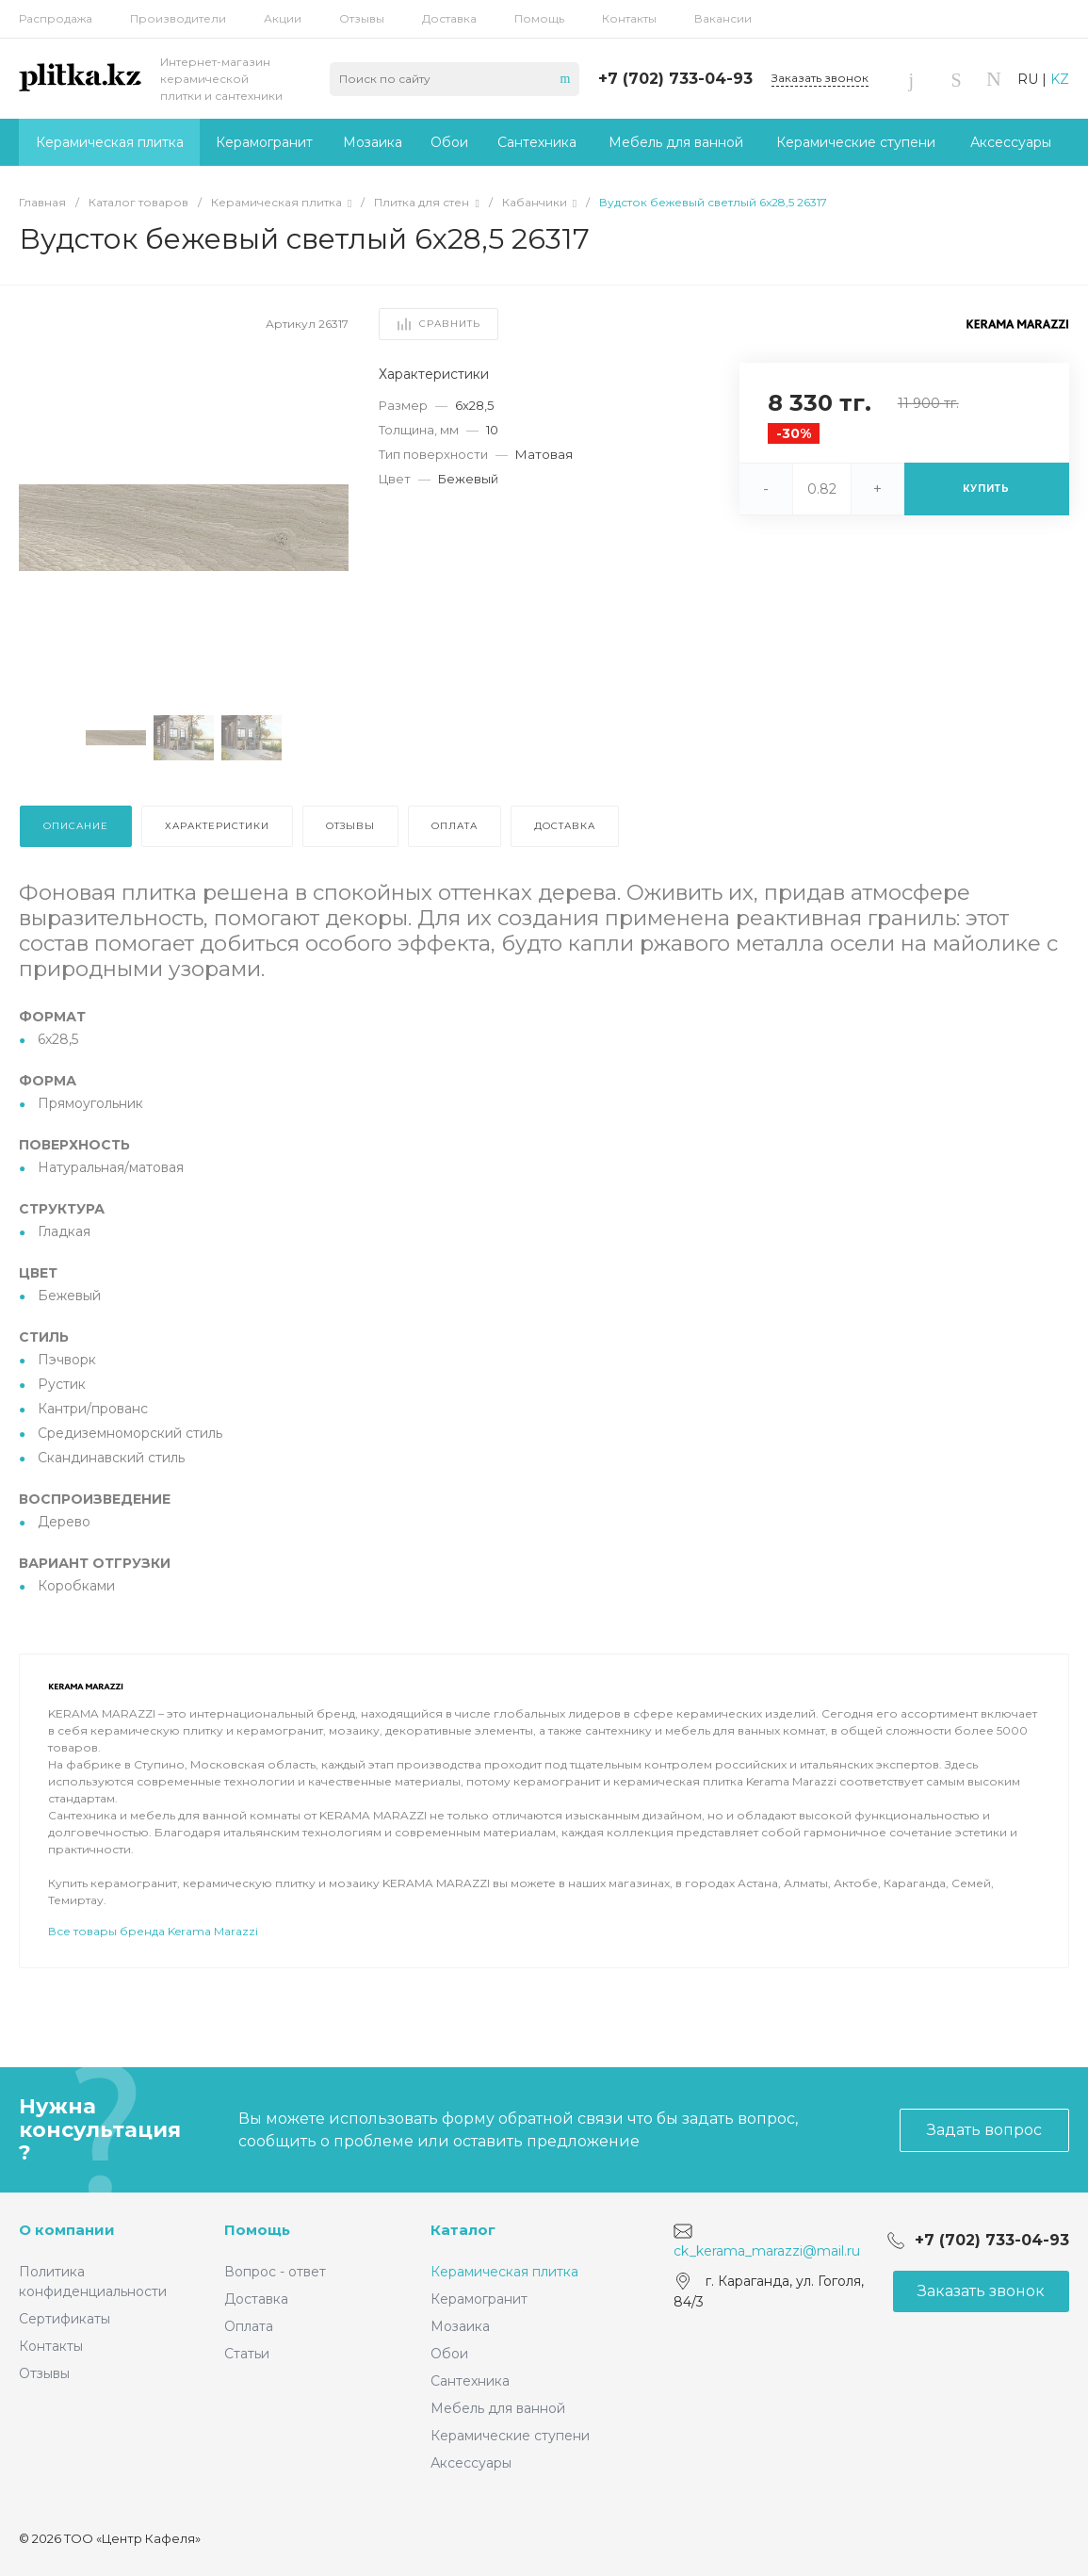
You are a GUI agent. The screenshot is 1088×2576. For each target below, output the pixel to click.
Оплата (248, 2326)
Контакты (629, 18)
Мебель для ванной (497, 2408)
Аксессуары (471, 2462)
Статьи (246, 2353)
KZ (1059, 79)
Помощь (539, 18)
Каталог (462, 2230)
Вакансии (723, 18)
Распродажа (55, 18)
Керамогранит (479, 2299)
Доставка (449, 18)
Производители (178, 18)
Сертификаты (64, 2318)
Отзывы (361, 18)
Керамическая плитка (504, 2271)
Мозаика (460, 2326)
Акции (282, 18)
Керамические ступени (510, 2435)
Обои (449, 2353)
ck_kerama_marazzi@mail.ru (767, 2250)
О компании (67, 2230)
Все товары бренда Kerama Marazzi (153, 1984)
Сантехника (470, 2380)
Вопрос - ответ (275, 2271)
